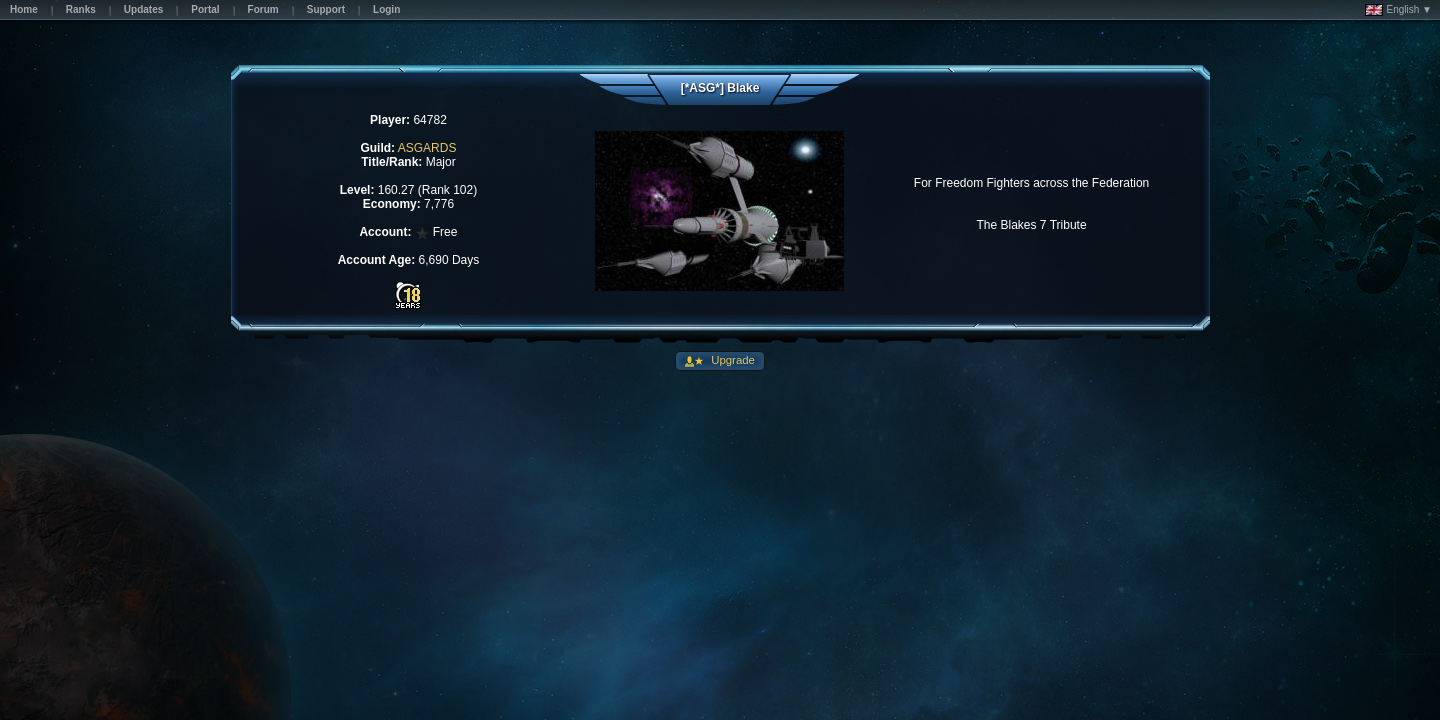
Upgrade (731, 360)
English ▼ (1398, 10)
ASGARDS (427, 148)
